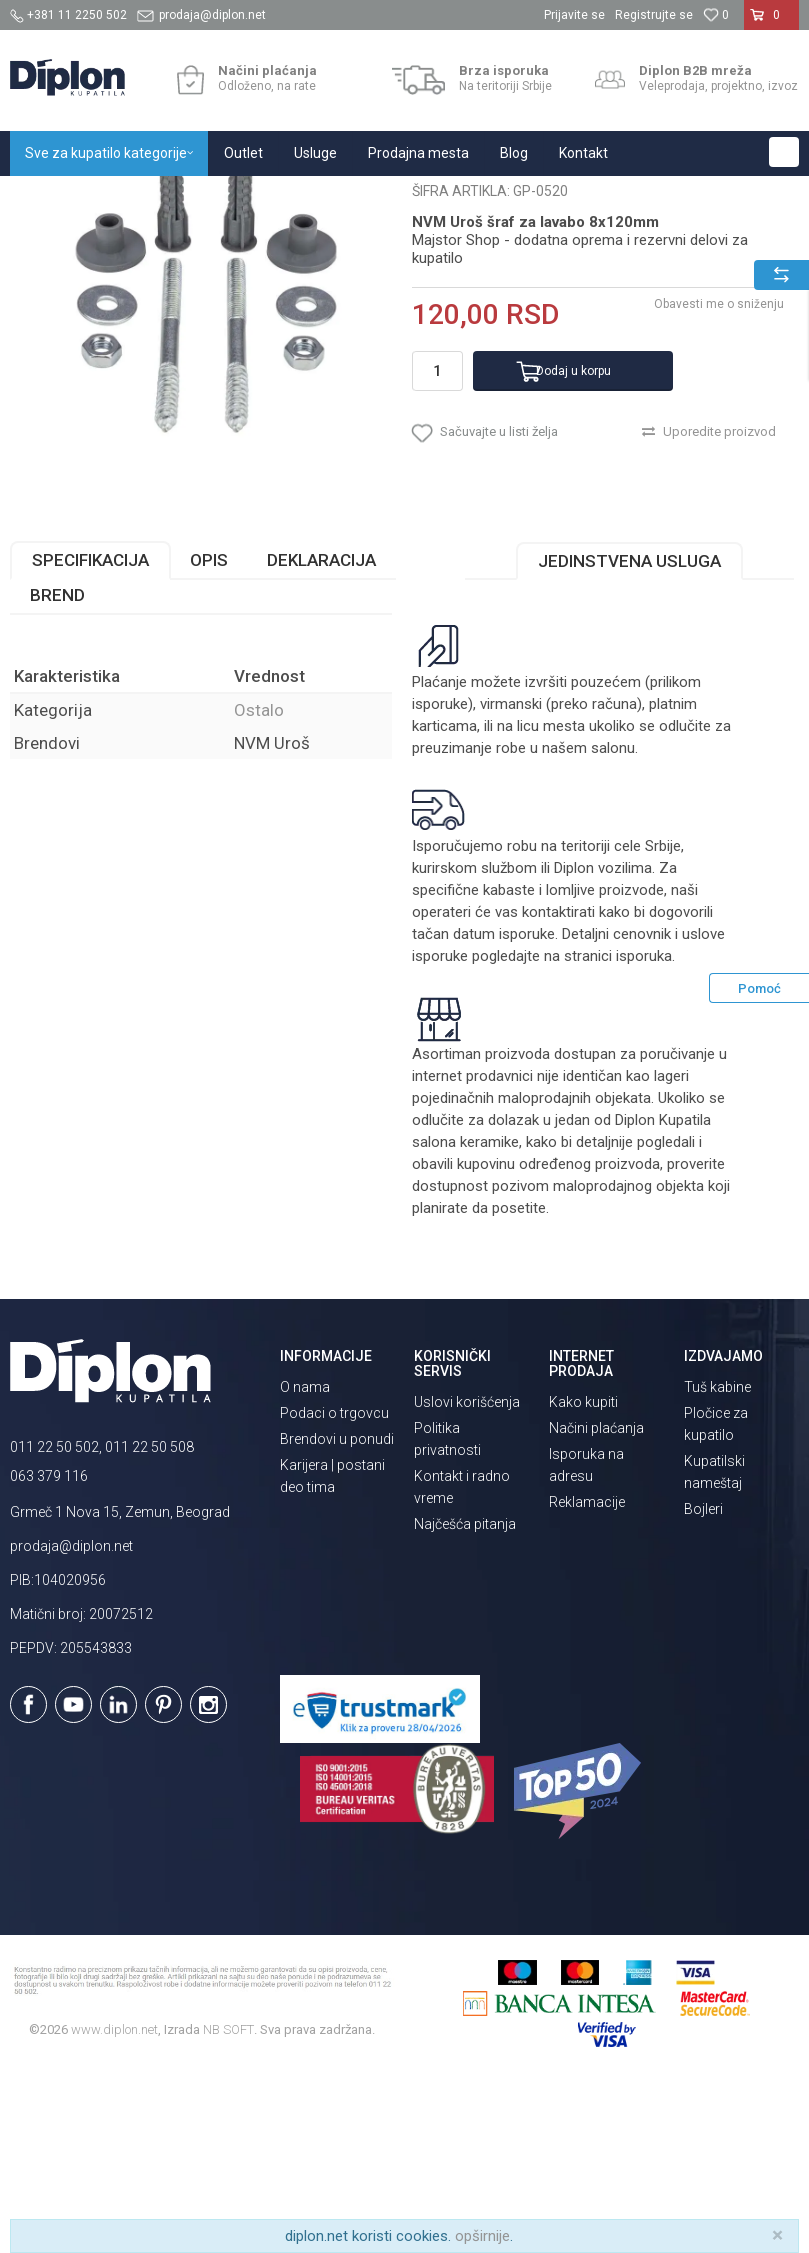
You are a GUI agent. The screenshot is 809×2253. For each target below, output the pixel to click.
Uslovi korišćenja (467, 1578)
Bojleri (703, 1684)
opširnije (482, 2236)
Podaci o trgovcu (334, 1588)
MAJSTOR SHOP (263, 197)
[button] (784, 152)
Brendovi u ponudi (337, 1614)
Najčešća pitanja (465, 1700)
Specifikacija (90, 736)
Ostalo (345, 197)
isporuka (644, 1131)
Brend (57, 771)
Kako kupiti (583, 1578)
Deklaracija (321, 736)
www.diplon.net (114, 2204)
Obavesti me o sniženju (719, 480)
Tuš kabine (717, 1562)
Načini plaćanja (596, 1604)
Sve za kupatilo (157, 197)
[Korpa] (771, 23)
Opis (209, 736)
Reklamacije (587, 1678)
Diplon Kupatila (54, 197)
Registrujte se (654, 15)
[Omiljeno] (716, 15)
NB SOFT (228, 2204)
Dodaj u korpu (573, 546)
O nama (305, 1562)
